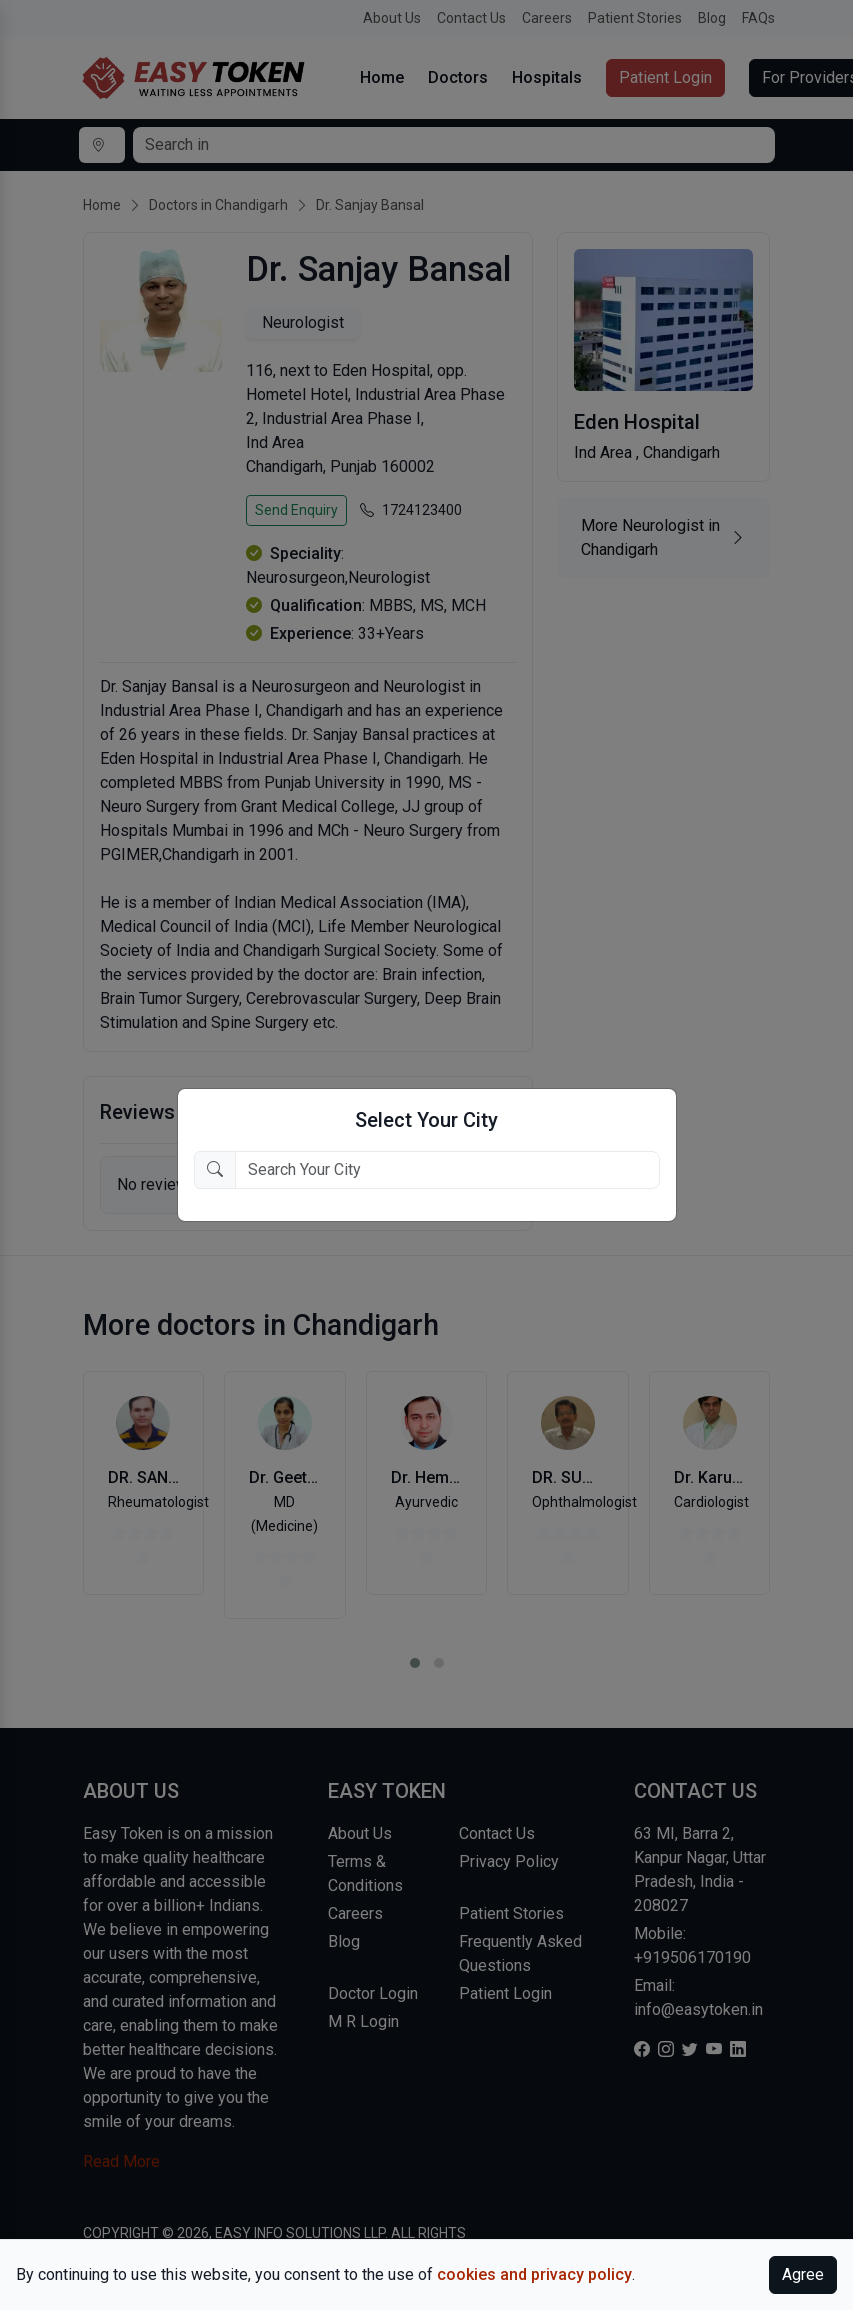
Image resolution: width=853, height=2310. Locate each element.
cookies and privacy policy (534, 2274)
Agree (803, 2274)
